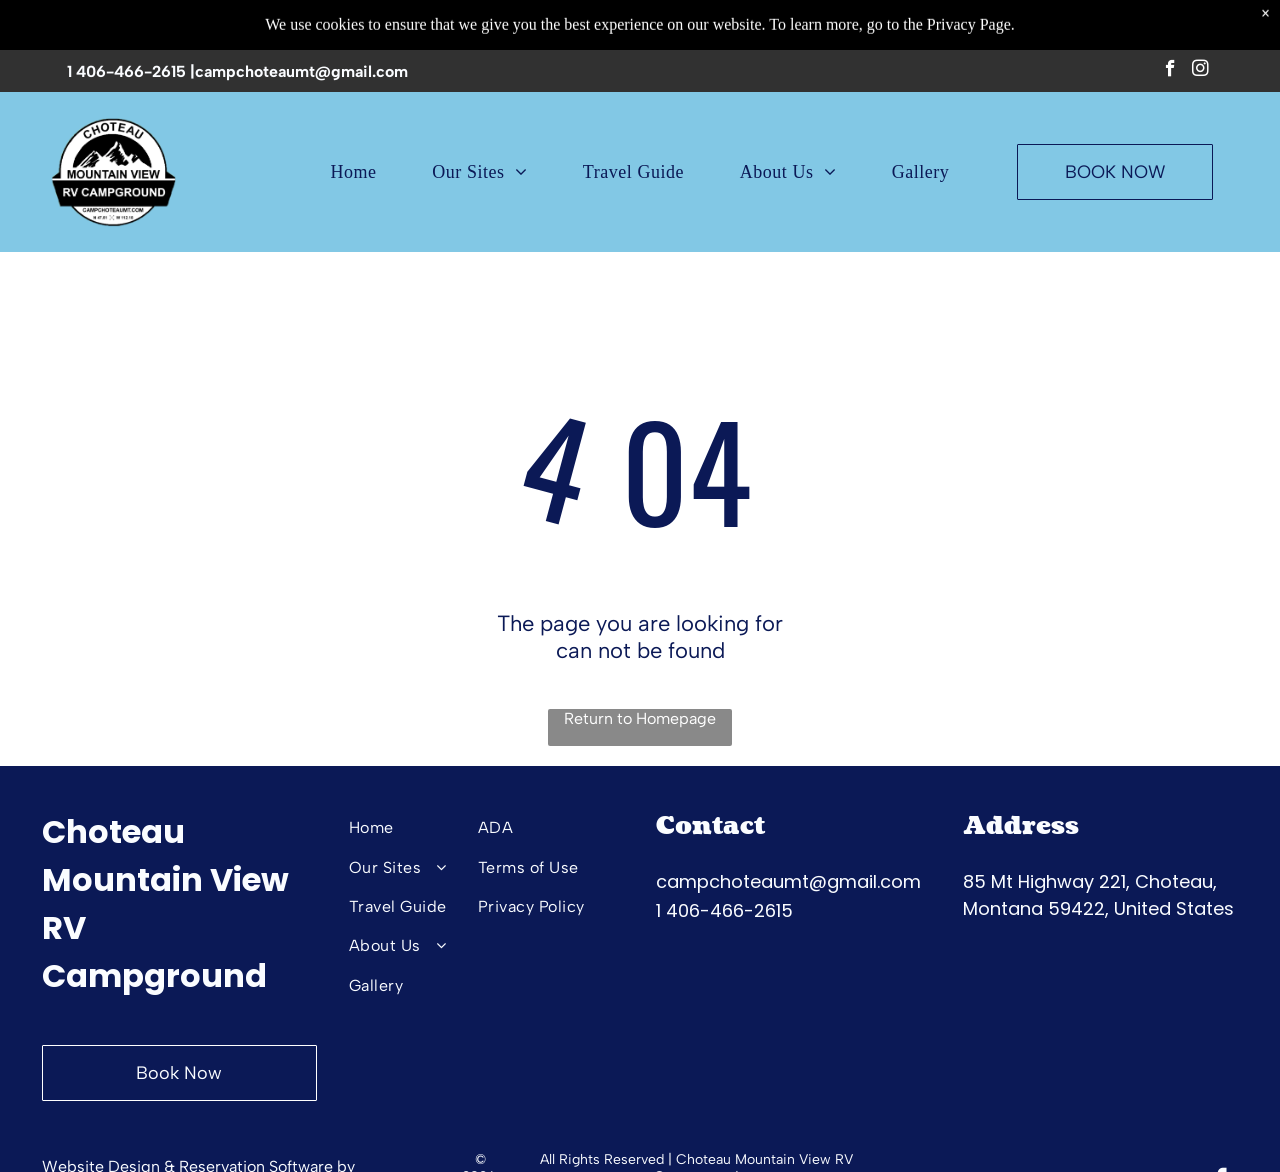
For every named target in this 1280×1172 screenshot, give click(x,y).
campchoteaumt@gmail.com (301, 67)
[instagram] (1200, 67)
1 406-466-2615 (126, 67)
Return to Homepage (640, 718)
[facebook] (1170, 67)
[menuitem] (354, 168)
